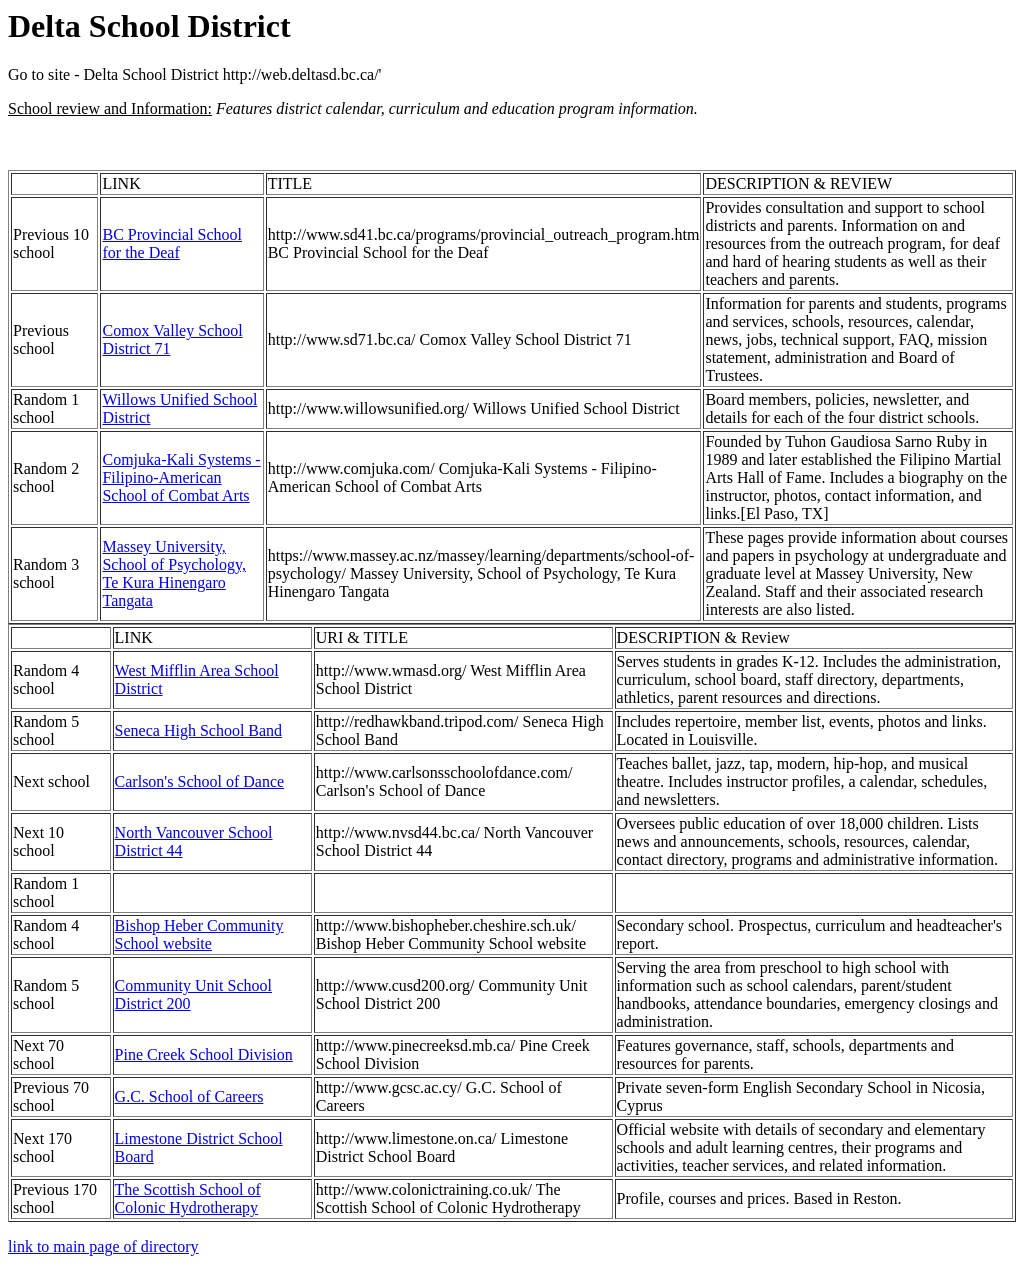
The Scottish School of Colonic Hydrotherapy (188, 1198)
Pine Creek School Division (204, 1054)
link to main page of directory (103, 1246)
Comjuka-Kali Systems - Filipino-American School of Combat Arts (181, 477)
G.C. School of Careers (189, 1096)
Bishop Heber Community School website (199, 934)
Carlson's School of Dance (200, 781)
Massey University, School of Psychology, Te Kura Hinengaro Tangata (173, 573)
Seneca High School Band (199, 730)
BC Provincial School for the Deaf (172, 243)
